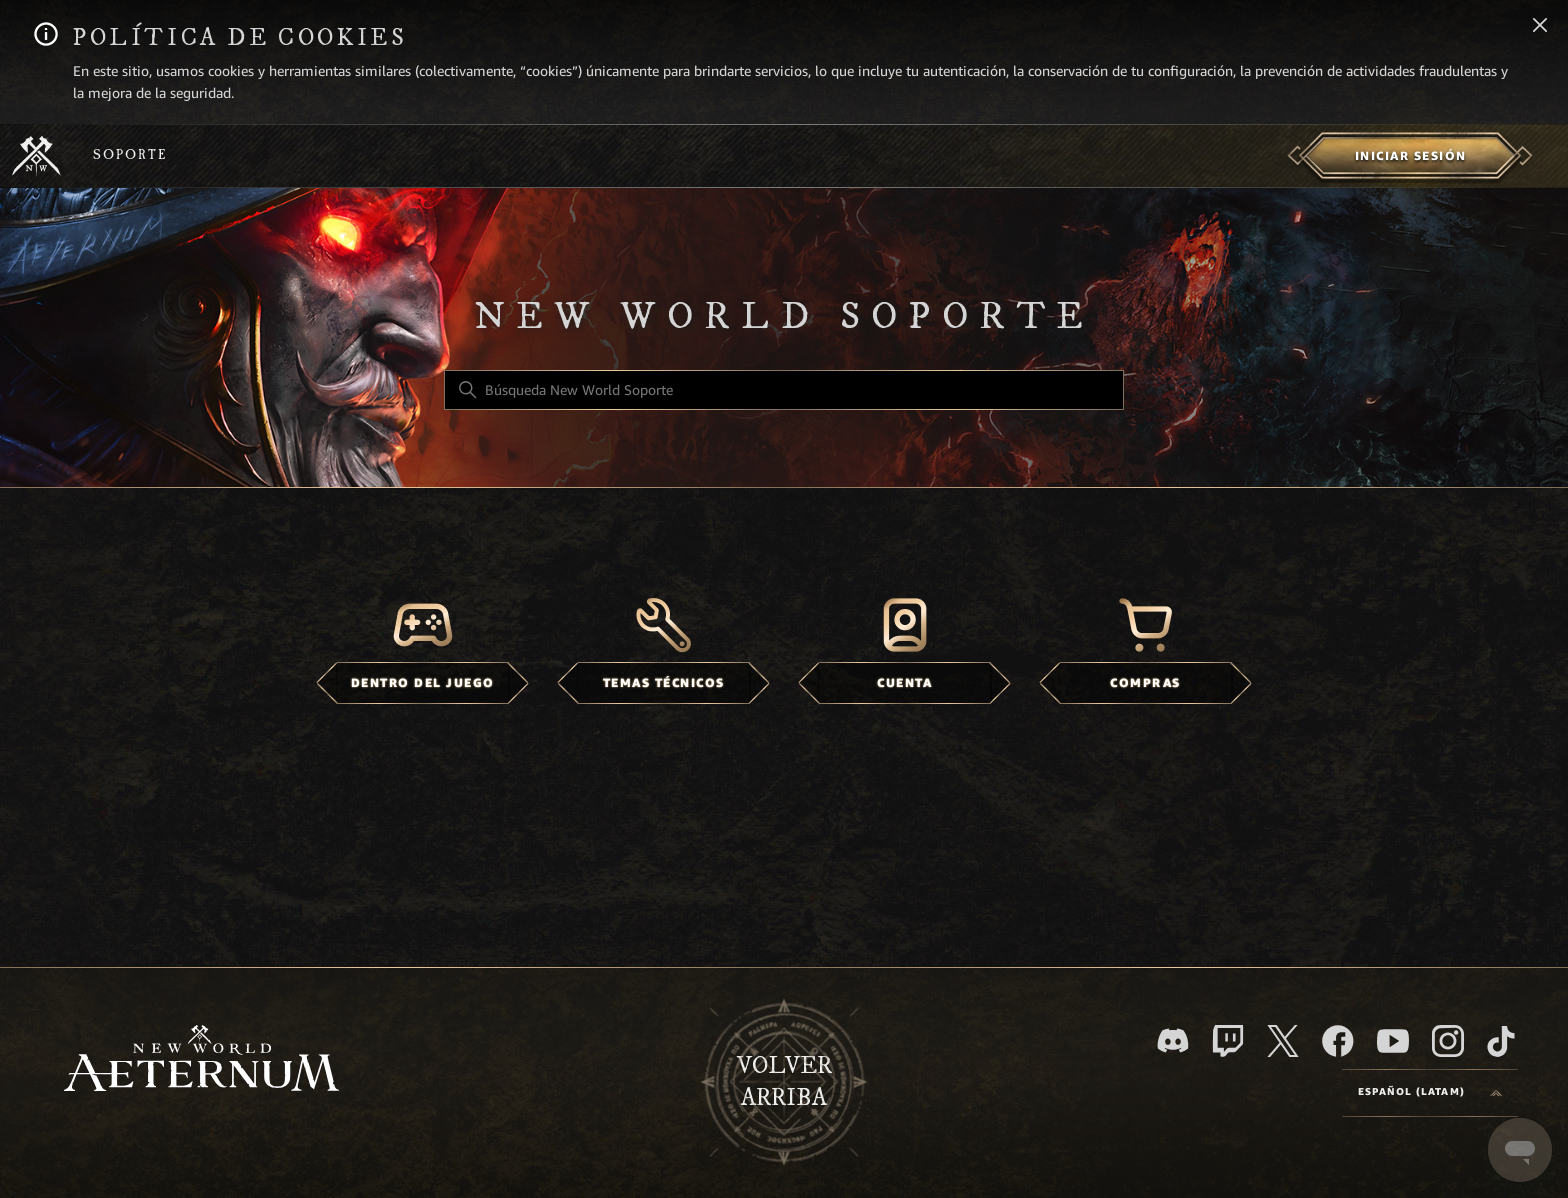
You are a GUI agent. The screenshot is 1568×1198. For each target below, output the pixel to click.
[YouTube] (1393, 1041)
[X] (1283, 1041)
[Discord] (1173, 1040)
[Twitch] (1228, 1041)
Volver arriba (784, 1082)
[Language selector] (1430, 1093)
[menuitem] (1410, 156)
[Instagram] (1448, 1041)
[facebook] (1338, 1041)
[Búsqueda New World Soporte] (784, 390)
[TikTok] (1501, 1041)
